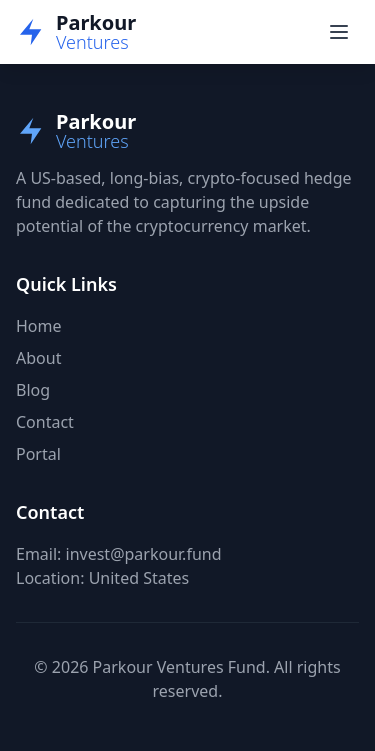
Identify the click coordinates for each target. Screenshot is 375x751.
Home (39, 326)
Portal (38, 454)
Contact (45, 422)
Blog (33, 390)
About (38, 358)
